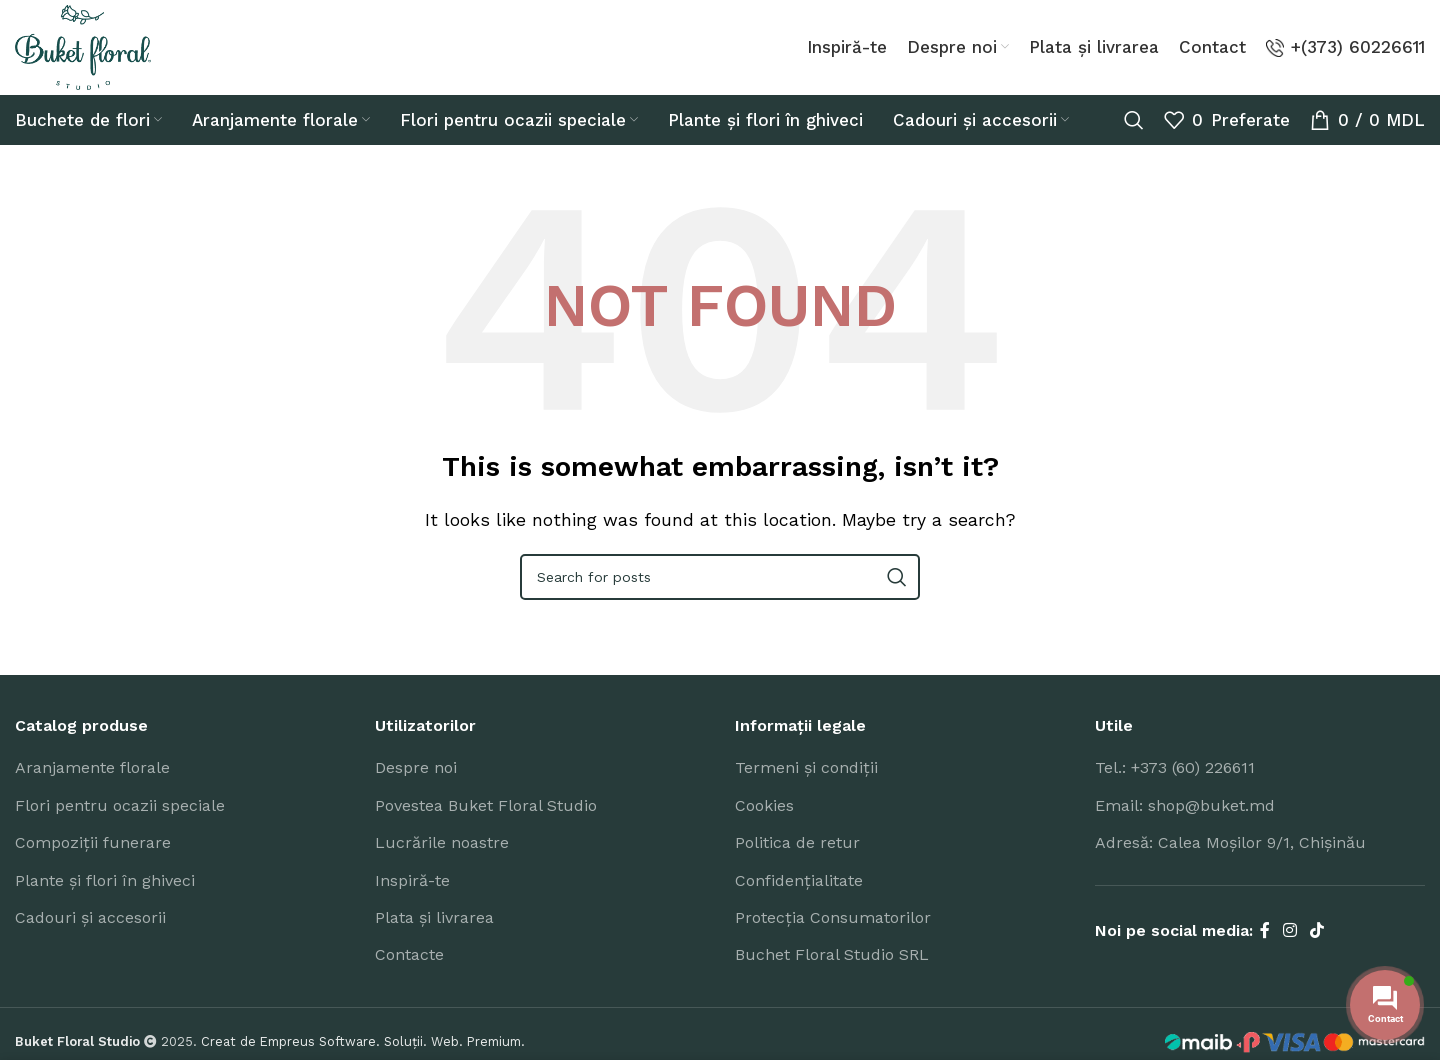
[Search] (1134, 140)
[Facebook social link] (1264, 951)
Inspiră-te (412, 900)
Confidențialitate (799, 900)
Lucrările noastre (442, 862)
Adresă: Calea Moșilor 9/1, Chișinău (1230, 862)
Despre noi (416, 787)
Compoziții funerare (93, 862)
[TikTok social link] (1317, 951)
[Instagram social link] (1289, 951)
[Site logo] (99, 56)
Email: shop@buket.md (1185, 825)
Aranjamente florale (92, 787)
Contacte (409, 974)
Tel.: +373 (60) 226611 (1175, 787)
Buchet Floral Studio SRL (832, 974)
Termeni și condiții (806, 787)
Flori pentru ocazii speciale (120, 825)
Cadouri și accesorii (90, 937)
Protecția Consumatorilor (833, 937)
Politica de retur (797, 862)
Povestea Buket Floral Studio (486, 825)
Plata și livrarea (434, 937)
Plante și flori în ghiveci (105, 900)
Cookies (764, 825)
